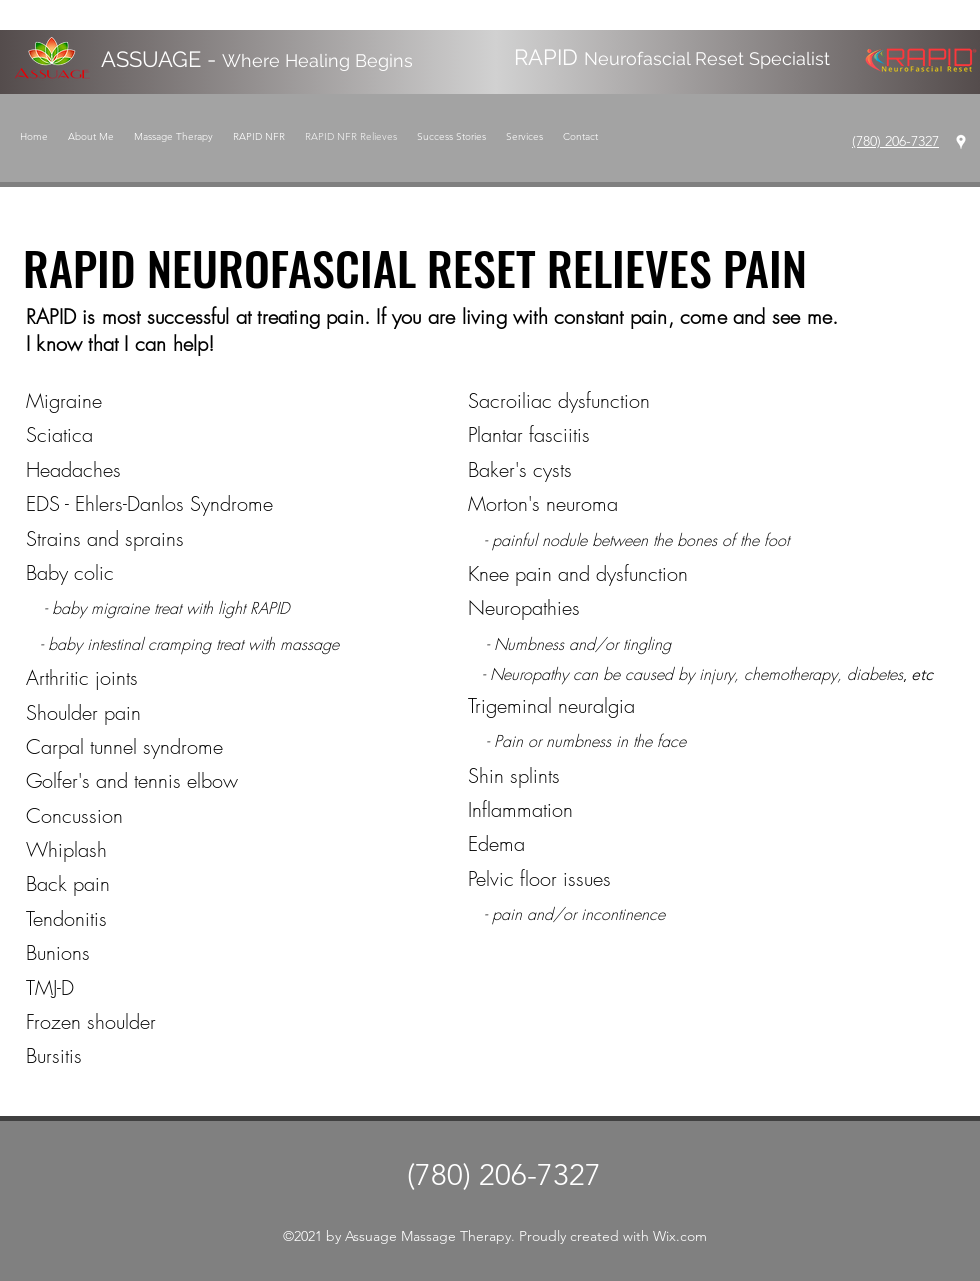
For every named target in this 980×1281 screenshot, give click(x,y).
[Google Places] (961, 142)
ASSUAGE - (257, 59)
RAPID (672, 57)
